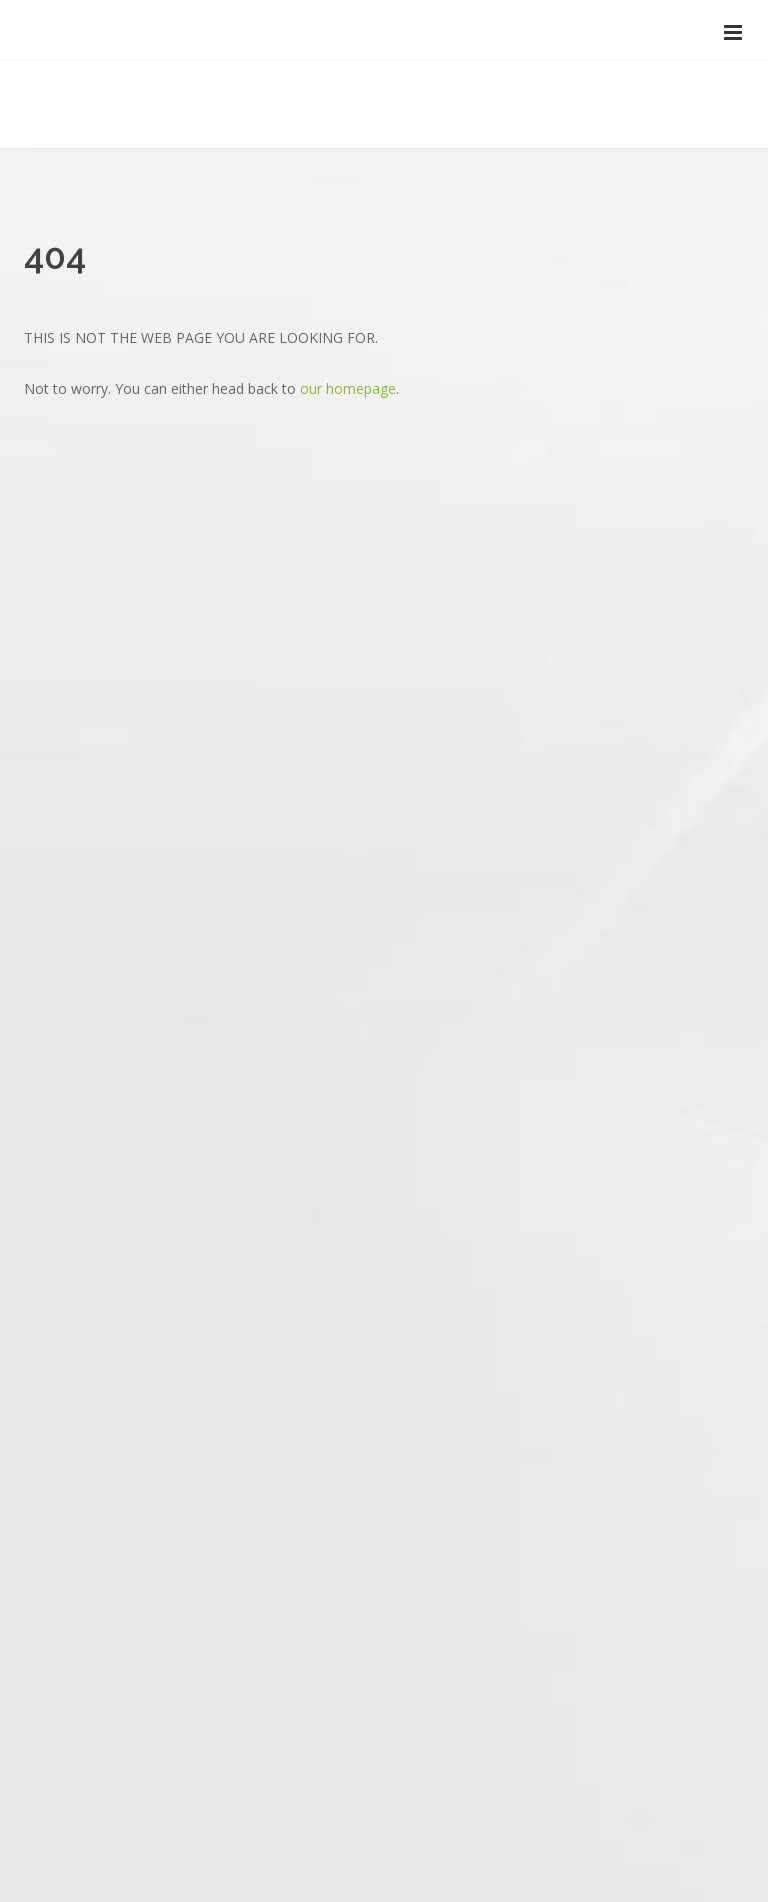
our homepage (348, 388)
